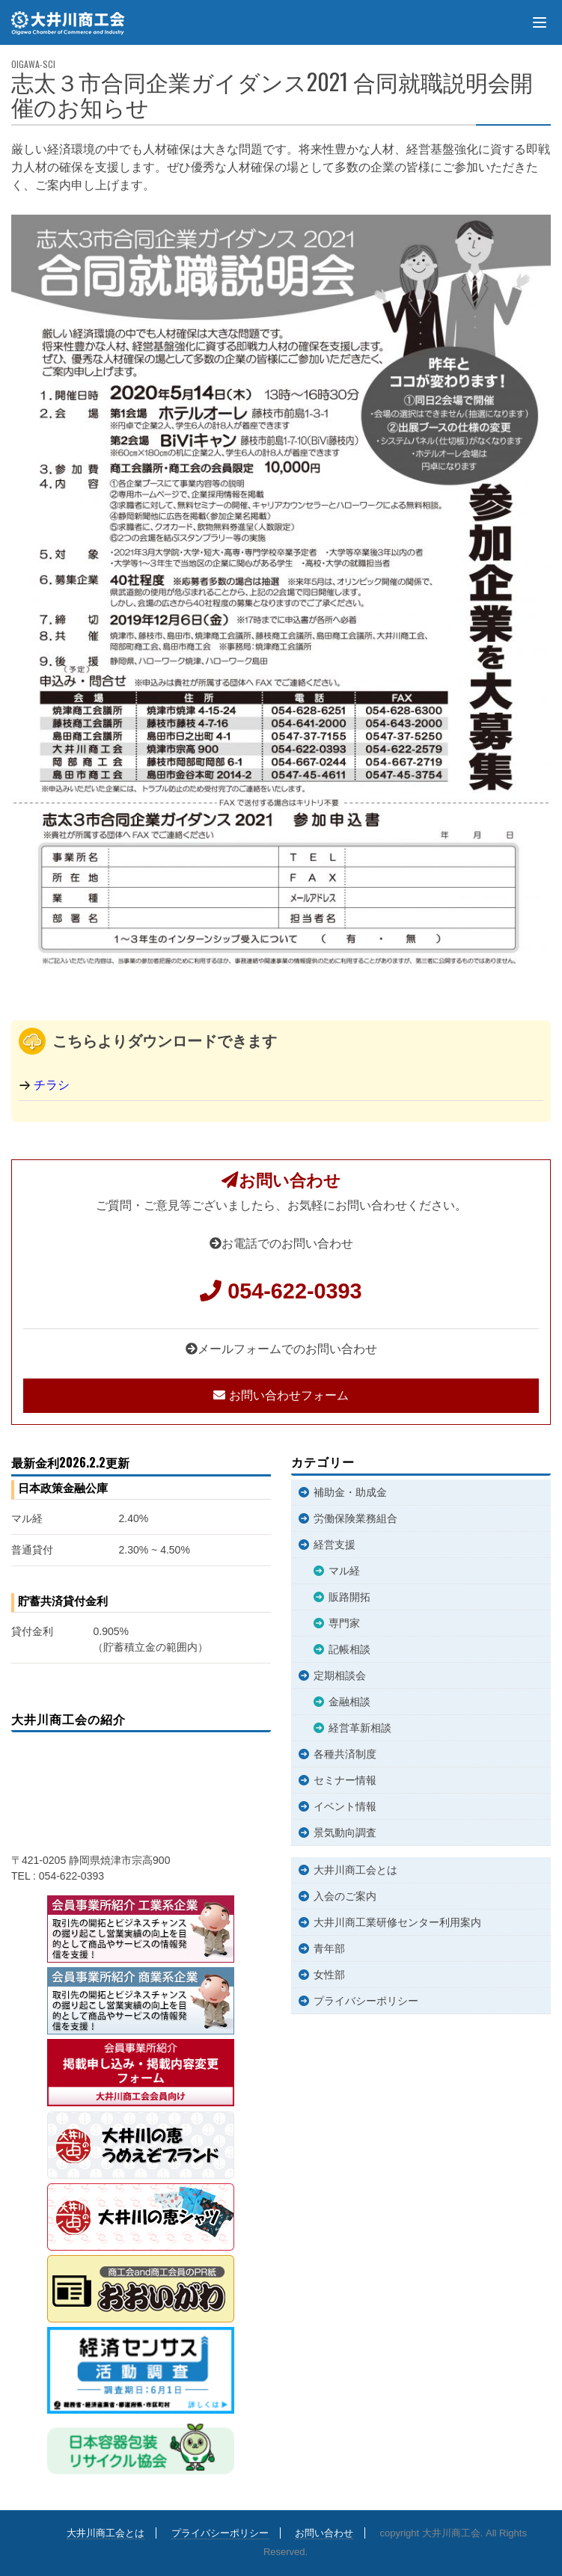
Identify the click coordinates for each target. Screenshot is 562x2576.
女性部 (329, 1975)
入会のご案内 (345, 1896)
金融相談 (349, 1702)
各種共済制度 (345, 1754)
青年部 (329, 1948)
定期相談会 (340, 1675)
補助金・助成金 (350, 1492)
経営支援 (334, 1545)
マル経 (344, 1571)
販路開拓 (349, 1597)
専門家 (344, 1623)
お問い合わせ (324, 2533)
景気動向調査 (345, 1833)
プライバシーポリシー (366, 2001)
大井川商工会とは (355, 1870)
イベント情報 (345, 1806)
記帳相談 (349, 1649)
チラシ (52, 1085)
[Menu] (539, 22)
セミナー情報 (345, 1780)
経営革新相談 (360, 1728)
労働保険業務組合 (355, 1518)
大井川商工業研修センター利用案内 (397, 1922)
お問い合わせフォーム (280, 1395)
